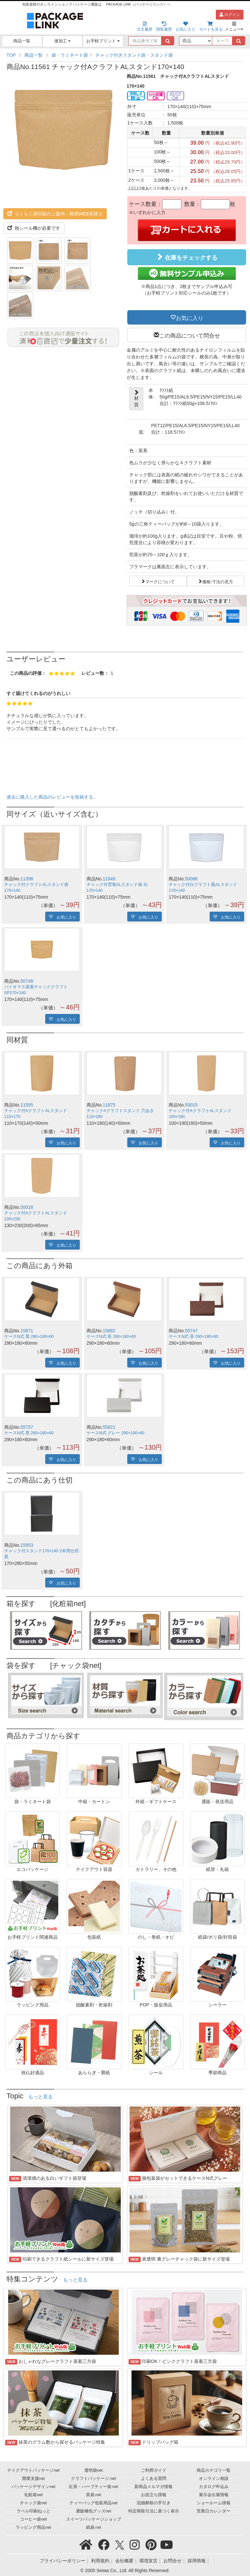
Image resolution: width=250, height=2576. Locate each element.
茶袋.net (93, 2495)
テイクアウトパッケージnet (33, 2470)
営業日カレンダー (213, 2511)
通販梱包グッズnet (93, 2511)
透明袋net (93, 2470)
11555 (27, 1104)
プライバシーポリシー (62, 2560)
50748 (27, 981)
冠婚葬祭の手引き (154, 2503)
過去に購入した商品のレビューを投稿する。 (52, 797)
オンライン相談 (214, 2478)
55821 (109, 1427)
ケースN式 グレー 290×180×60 (116, 1433)
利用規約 (100, 2560)
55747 (191, 1330)
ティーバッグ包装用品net (93, 2503)
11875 (109, 1104)
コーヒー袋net (33, 2519)
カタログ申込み (214, 2486)
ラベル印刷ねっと (33, 2511)
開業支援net (33, 2478)
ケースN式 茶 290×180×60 (111, 1336)
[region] (125, 55)
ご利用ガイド (153, 2470)
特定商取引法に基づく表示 (153, 2511)
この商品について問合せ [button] (189, 335)
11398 (27, 878)
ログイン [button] (229, 14)
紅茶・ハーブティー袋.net (93, 2486)
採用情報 (197, 2560)
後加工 (62, 41)
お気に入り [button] (189, 317)
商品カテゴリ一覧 (213, 2470)
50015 (191, 1104)
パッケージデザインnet (33, 2486)
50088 (191, 878)
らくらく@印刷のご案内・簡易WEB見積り (55, 213)
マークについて (160, 581)
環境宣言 (148, 2560)
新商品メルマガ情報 (153, 2486)
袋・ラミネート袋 (69, 55)
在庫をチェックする (186, 257)
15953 (27, 1545)
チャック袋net (33, 2503)
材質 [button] (136, 398)
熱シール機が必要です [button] (33, 228)
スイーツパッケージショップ (93, 2519)
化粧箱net (33, 2495)
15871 (27, 1330)
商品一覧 (21, 41)
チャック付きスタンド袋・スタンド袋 (134, 55)
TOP (11, 55)
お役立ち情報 (153, 2495)
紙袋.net (93, 2527)
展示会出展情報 (214, 2495)
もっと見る (40, 2096)
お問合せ (172, 2560)
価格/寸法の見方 (217, 581)
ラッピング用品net (33, 2527)
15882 (109, 1330)
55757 (27, 1427)
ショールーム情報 (213, 2503)
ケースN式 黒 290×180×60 (29, 1336)
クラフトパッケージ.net (93, 2478)
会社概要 (124, 2560)
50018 (27, 1207)
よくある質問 (153, 2478)
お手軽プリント (103, 41)
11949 (109, 878)
